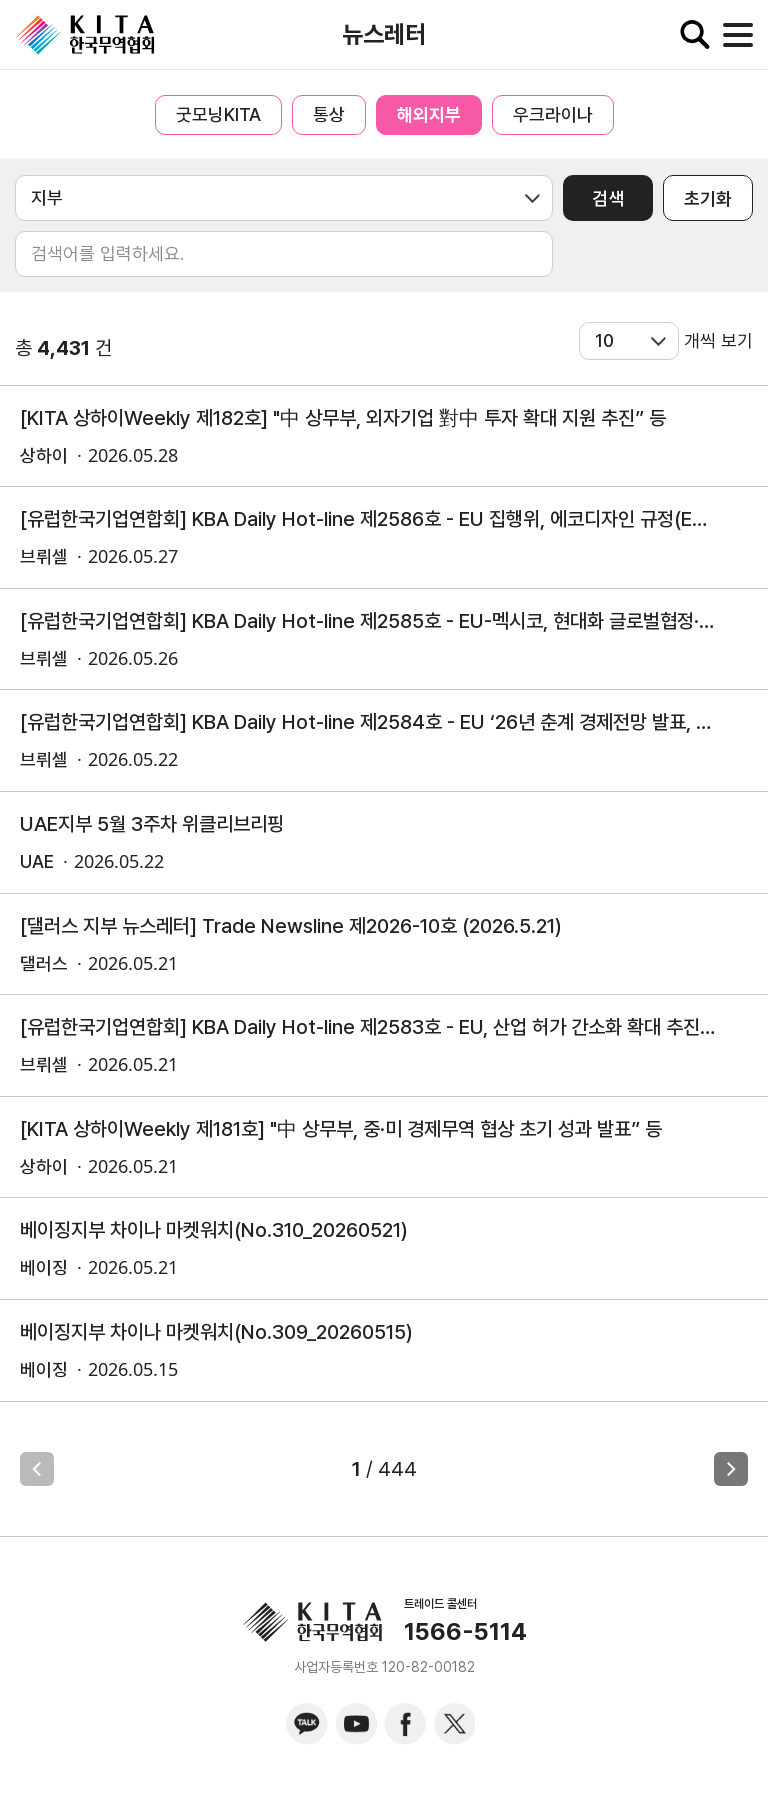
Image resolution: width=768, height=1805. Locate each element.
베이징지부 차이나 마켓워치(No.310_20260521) (214, 1230)
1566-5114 (465, 1632)
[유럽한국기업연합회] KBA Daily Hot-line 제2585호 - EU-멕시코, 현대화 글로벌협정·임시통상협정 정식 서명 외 (369, 621)
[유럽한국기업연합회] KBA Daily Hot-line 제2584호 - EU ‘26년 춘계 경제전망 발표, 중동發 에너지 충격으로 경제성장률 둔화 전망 (369, 722)
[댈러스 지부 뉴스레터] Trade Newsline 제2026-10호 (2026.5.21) (291, 926)
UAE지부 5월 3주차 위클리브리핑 (152, 824)
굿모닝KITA (218, 114)
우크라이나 (553, 114)
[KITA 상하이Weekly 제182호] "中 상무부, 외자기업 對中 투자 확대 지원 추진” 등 (343, 418)
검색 (608, 198)
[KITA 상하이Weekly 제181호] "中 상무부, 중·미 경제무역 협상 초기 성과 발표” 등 (341, 1129)
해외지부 (429, 114)
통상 (329, 114)
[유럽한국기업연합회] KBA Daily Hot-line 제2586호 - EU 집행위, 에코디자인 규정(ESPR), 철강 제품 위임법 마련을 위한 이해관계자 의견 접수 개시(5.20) (369, 519)
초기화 (708, 198)
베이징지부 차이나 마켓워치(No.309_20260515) (216, 1332)
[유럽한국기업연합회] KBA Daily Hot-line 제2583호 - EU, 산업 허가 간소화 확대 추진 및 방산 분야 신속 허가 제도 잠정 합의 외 (369, 1027)
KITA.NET (85, 35)
